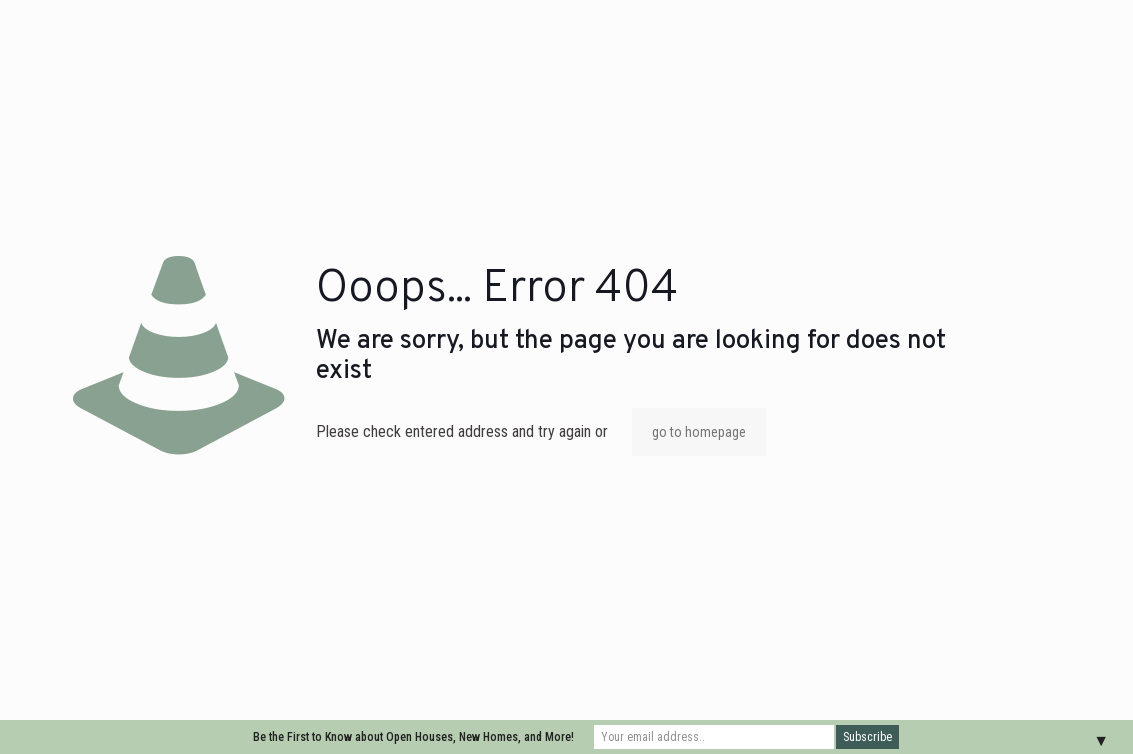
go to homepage (699, 432)
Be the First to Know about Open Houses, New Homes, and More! (413, 737)
